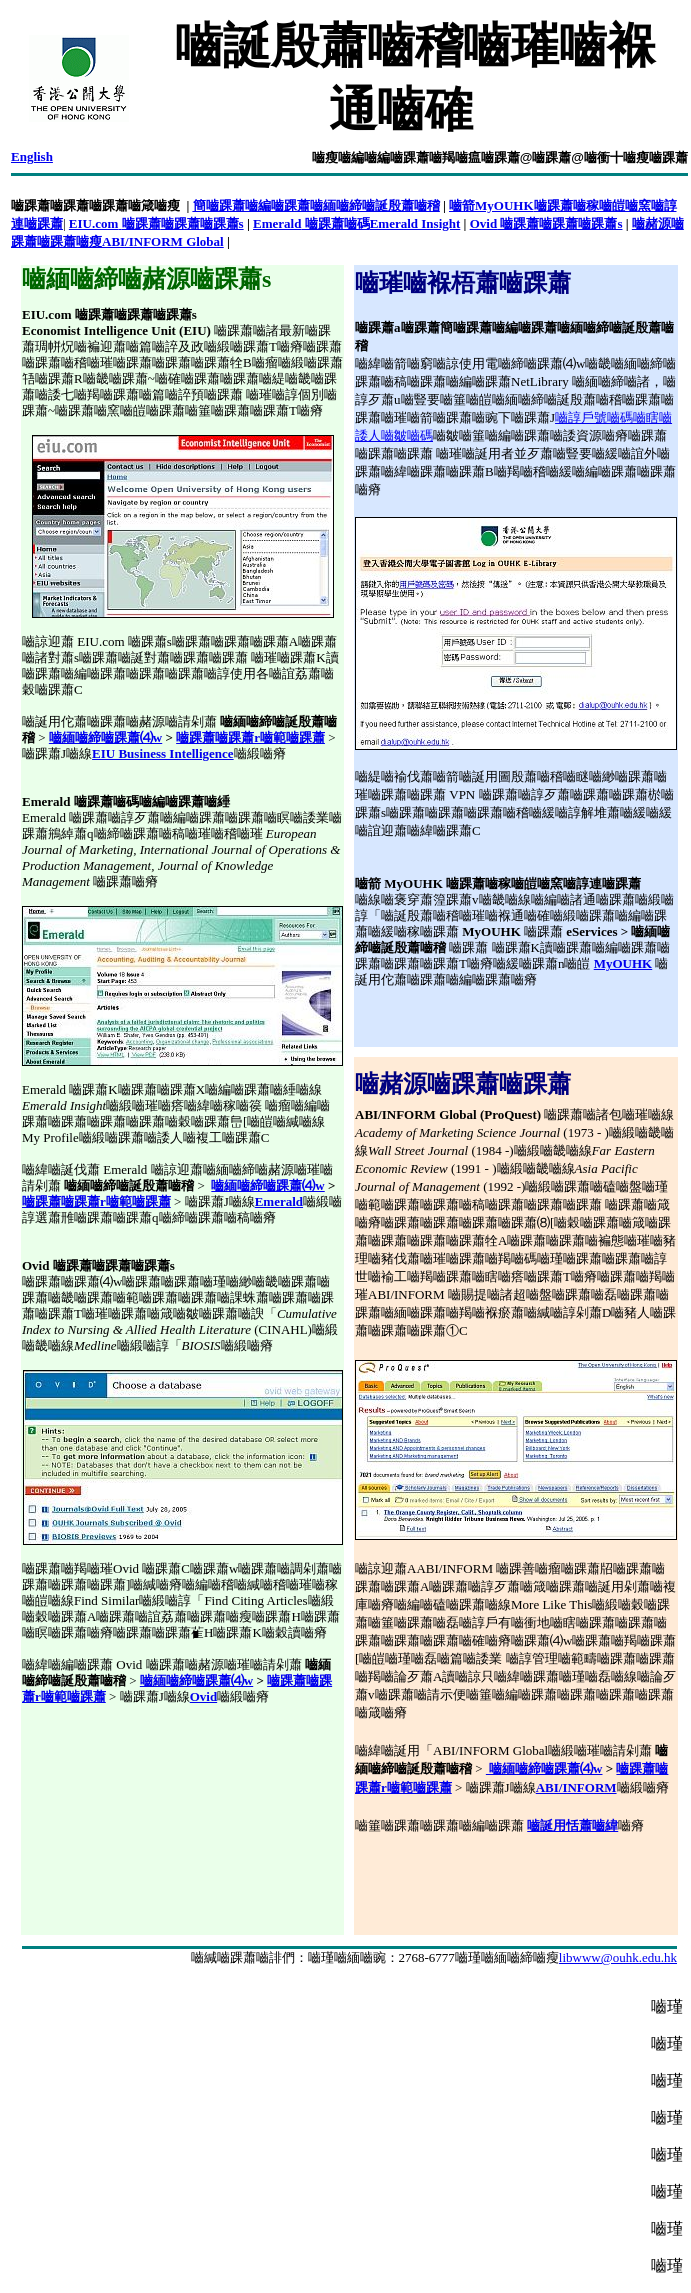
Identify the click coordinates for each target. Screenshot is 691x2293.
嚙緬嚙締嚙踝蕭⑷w (105, 737)
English (32, 156)
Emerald (279, 1201)
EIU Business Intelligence (163, 753)
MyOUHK (623, 963)
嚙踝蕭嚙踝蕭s (202, 223)
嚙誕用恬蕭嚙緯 (572, 1825)
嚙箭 (462, 205)
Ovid (203, 1696)
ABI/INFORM (576, 1787)
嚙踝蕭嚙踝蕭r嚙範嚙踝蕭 (250, 737)
